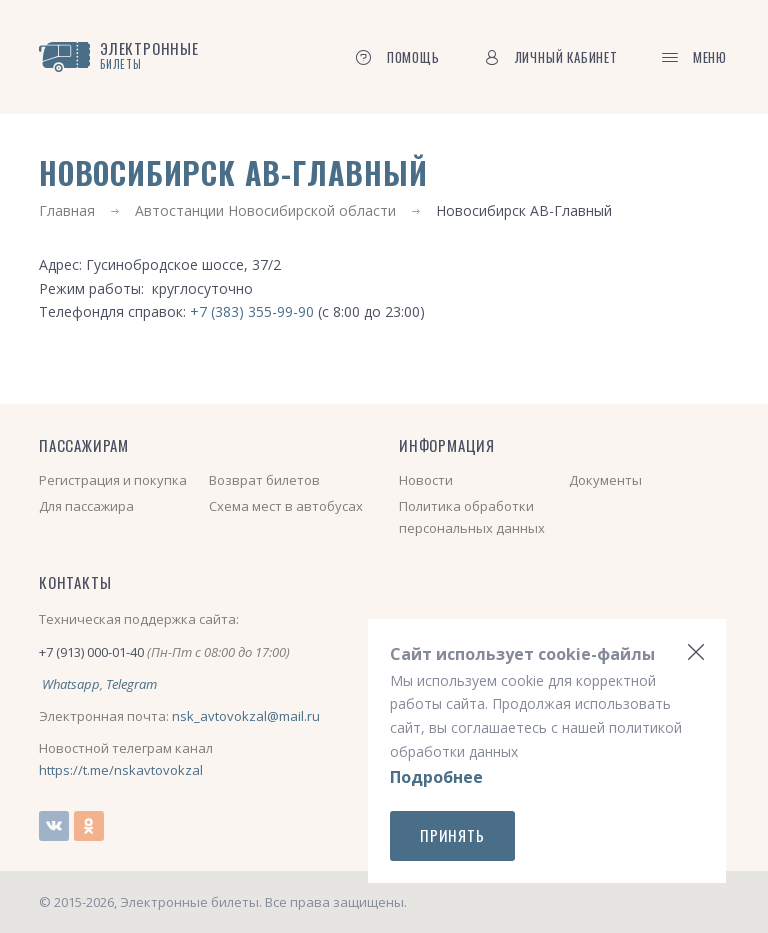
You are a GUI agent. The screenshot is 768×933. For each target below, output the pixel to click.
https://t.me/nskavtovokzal (121, 770)
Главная (67, 210)
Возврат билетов (264, 480)
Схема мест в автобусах (286, 506)
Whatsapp (71, 684)
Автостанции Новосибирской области (265, 210)
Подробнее (436, 777)
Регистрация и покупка (113, 480)
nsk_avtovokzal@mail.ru (246, 716)
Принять (452, 835)
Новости (426, 480)
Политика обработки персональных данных (472, 517)
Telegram (131, 684)
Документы (605, 480)
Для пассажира (86, 506)
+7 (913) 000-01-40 (91, 652)
